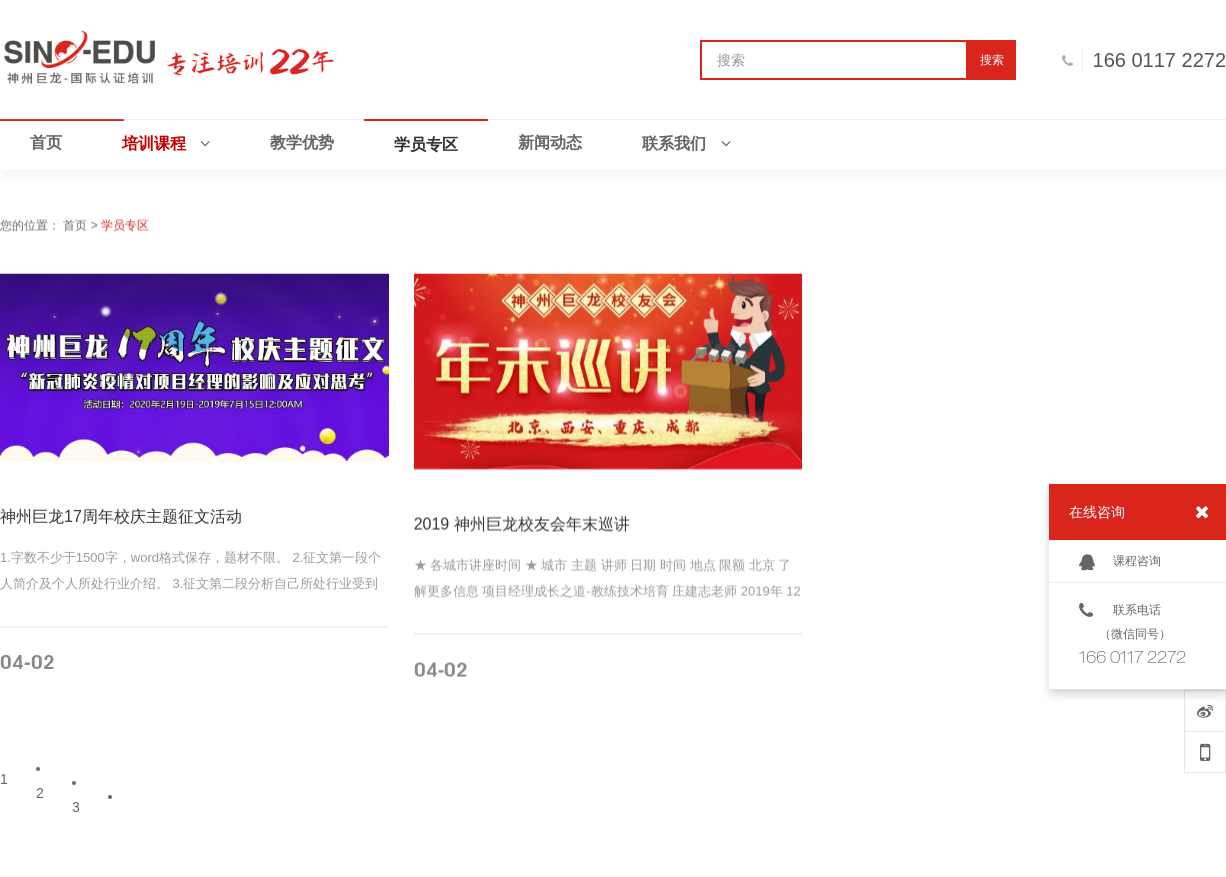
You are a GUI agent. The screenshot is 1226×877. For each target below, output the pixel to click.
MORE (339, 670)
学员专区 (125, 227)
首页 (75, 227)
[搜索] (834, 60)
